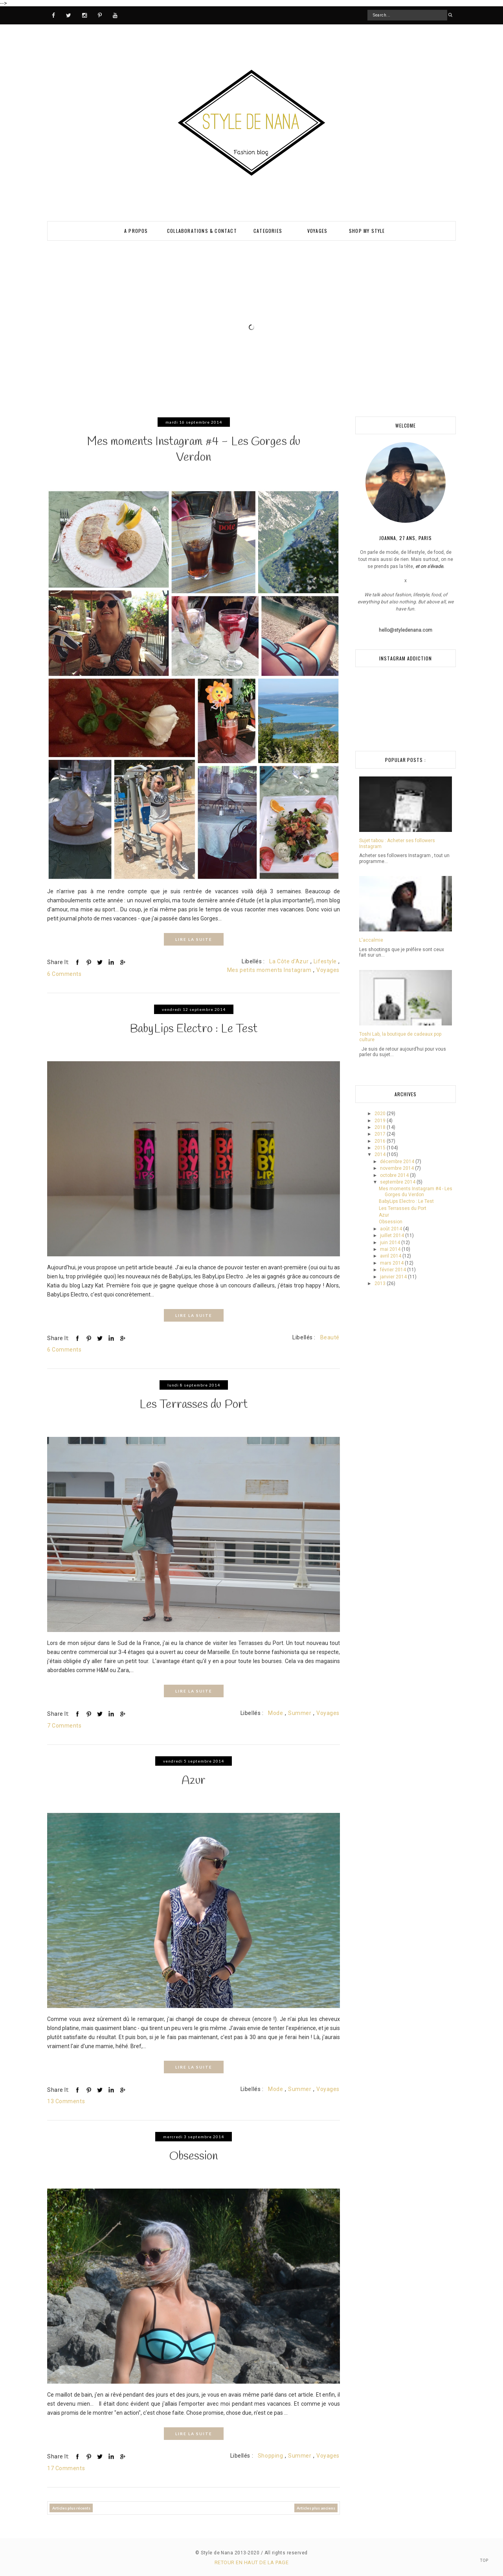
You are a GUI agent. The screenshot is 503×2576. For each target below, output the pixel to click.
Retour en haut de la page (251, 2561)
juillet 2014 (392, 1235)
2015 (380, 1148)
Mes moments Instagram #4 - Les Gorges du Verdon (193, 449)
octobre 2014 (395, 1175)
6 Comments (64, 973)
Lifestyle (325, 961)
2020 (380, 1113)
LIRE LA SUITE (193, 939)
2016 (380, 1141)
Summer (299, 1712)
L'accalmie (371, 940)
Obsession (193, 2155)
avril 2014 (391, 1256)
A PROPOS (136, 230)
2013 (380, 1283)
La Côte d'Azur (288, 961)
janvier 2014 (394, 1277)
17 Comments (66, 2467)
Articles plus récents (71, 2506)
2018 (380, 1127)
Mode (275, 1712)
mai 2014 (391, 1249)
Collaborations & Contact (202, 230)
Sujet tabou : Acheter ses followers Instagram (397, 843)
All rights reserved (286, 2551)
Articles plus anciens (316, 2506)
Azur (194, 1780)
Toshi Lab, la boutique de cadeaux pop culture (400, 1036)
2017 (380, 1134)
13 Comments (66, 2100)
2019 (380, 1120)
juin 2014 (390, 1242)
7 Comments (64, 1725)
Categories (267, 230)
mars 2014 (392, 1263)
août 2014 (391, 1229)
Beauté (330, 1337)
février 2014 (393, 1269)
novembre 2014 (397, 1168)
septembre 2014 (398, 1182)
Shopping (270, 2455)
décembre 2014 (397, 1161)
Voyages (328, 970)
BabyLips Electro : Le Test (193, 1028)
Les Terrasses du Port (194, 1404)
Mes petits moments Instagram (269, 970)
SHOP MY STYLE (367, 230)
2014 (380, 1154)
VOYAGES (317, 230)
